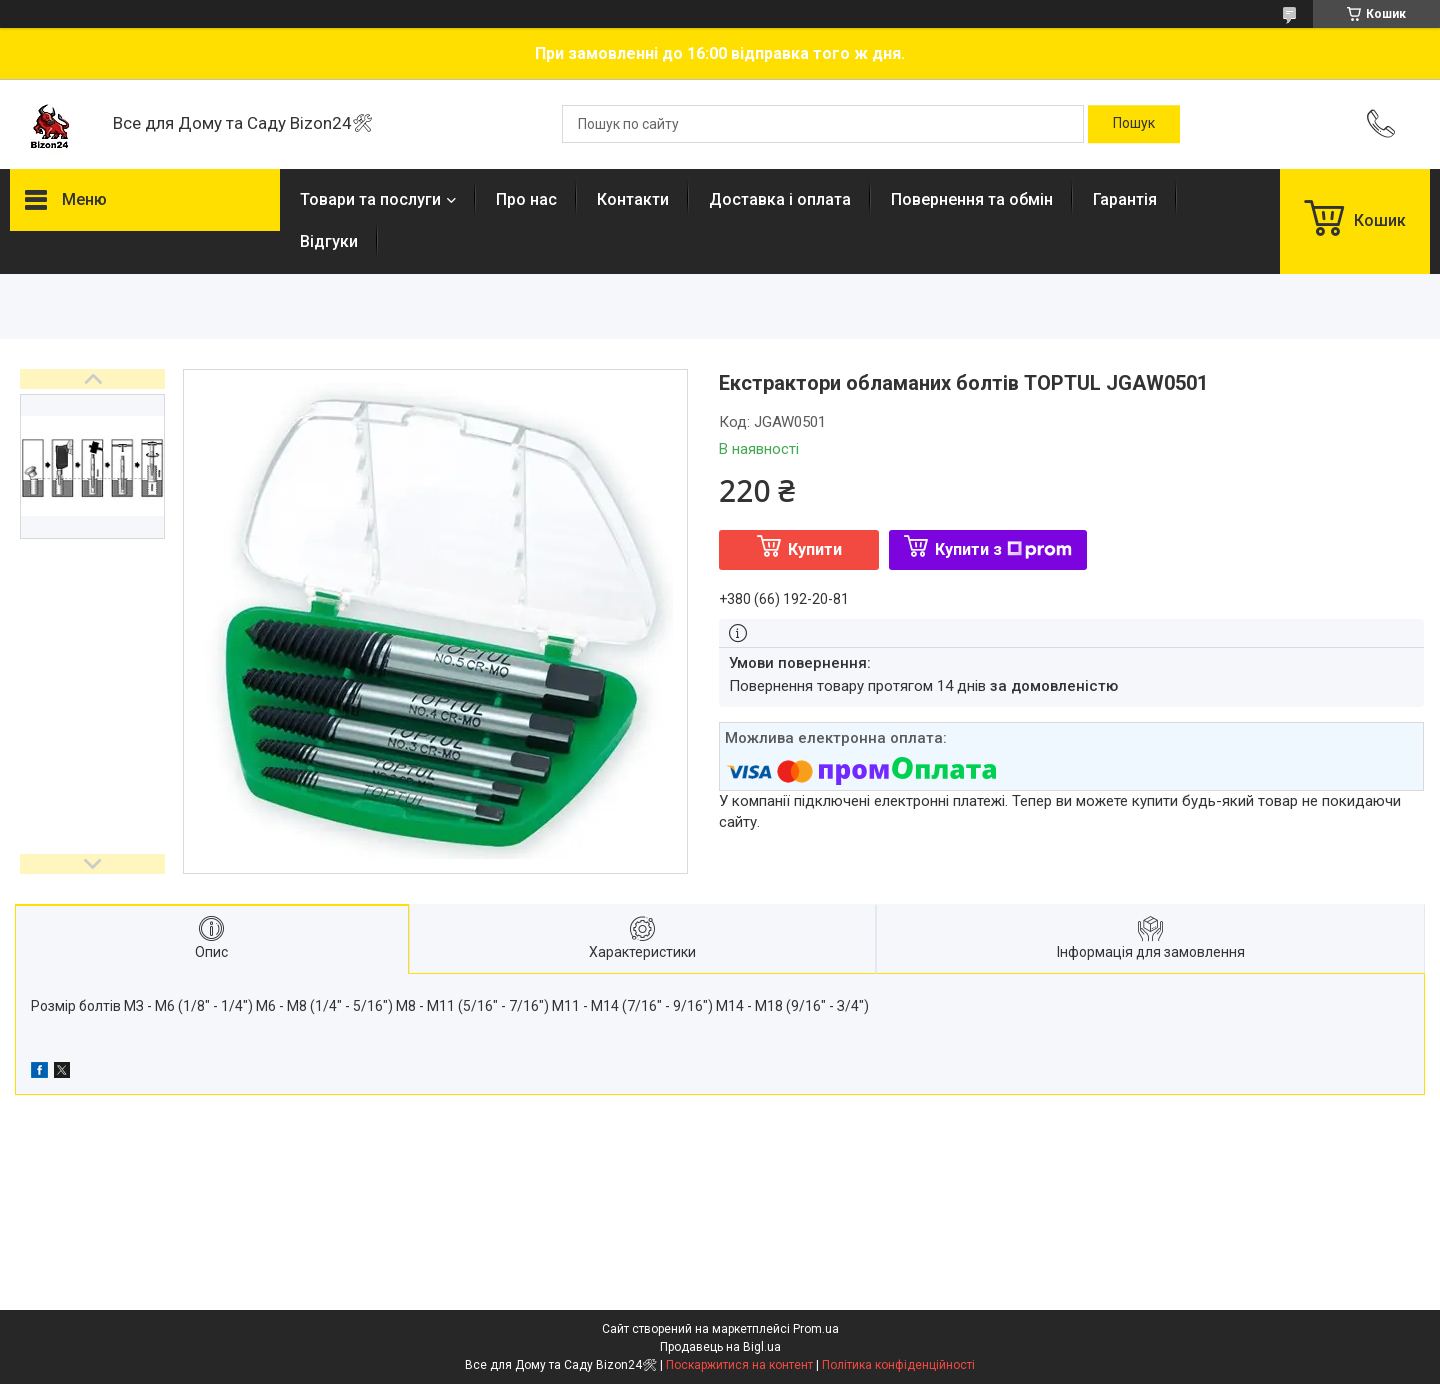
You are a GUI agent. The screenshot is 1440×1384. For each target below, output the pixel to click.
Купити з (1003, 549)
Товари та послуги (370, 199)
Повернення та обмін (972, 199)
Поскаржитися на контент (739, 1365)
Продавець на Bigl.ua (720, 1347)
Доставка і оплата (780, 199)
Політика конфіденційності (898, 1365)
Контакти (633, 199)
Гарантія (1125, 199)
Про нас (526, 199)
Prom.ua (816, 1329)
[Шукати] (1134, 124)
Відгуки (329, 241)
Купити (815, 549)
